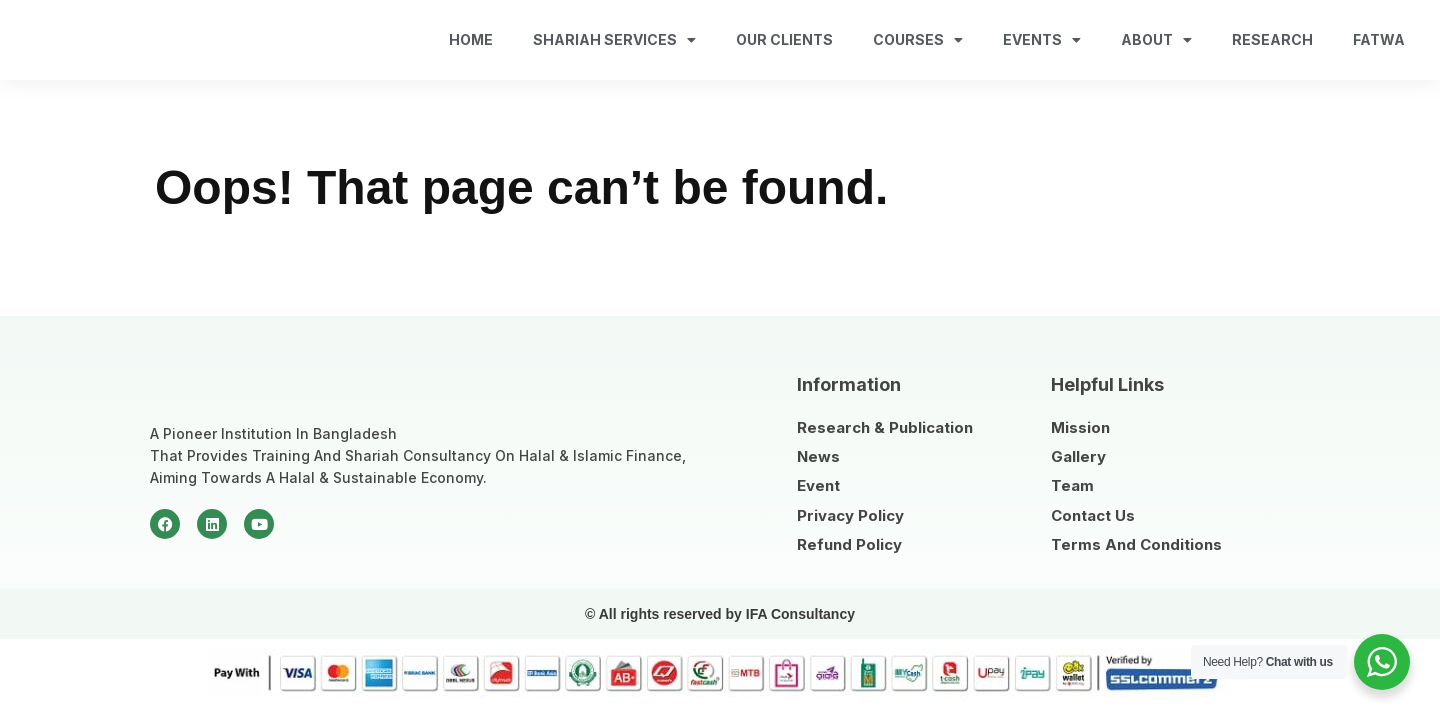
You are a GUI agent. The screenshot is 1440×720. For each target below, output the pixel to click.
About (1156, 40)
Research (1272, 39)
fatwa (1379, 39)
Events (1042, 40)
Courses (918, 40)
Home (471, 39)
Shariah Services (614, 40)
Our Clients (784, 39)
